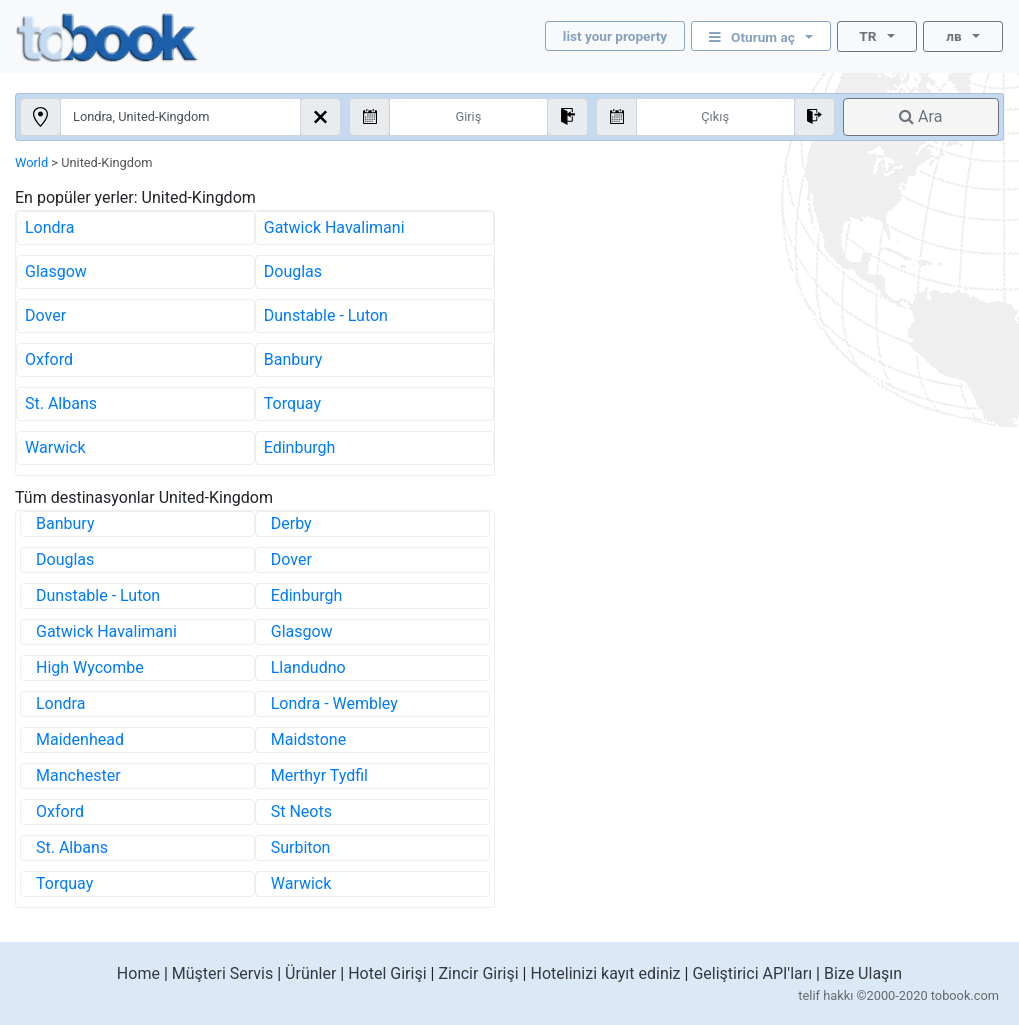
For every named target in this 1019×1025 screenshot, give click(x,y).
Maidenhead (80, 739)
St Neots (301, 811)
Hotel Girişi (387, 973)
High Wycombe (90, 667)
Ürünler (310, 973)
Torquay (292, 403)
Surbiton (301, 847)
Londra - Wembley (334, 703)
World (31, 162)
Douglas (293, 271)
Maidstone (308, 739)
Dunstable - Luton (326, 315)
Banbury (293, 359)
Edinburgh (300, 447)
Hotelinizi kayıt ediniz (605, 973)
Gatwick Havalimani (334, 227)
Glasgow (56, 271)
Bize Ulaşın (863, 973)
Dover (45, 315)
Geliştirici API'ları (752, 973)
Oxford (49, 359)
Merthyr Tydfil (319, 775)
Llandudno (308, 667)
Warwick (55, 447)
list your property (615, 36)
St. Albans (61, 403)
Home (138, 973)
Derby (291, 523)
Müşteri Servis (223, 973)
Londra (49, 227)
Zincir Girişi (478, 973)
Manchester (78, 775)
